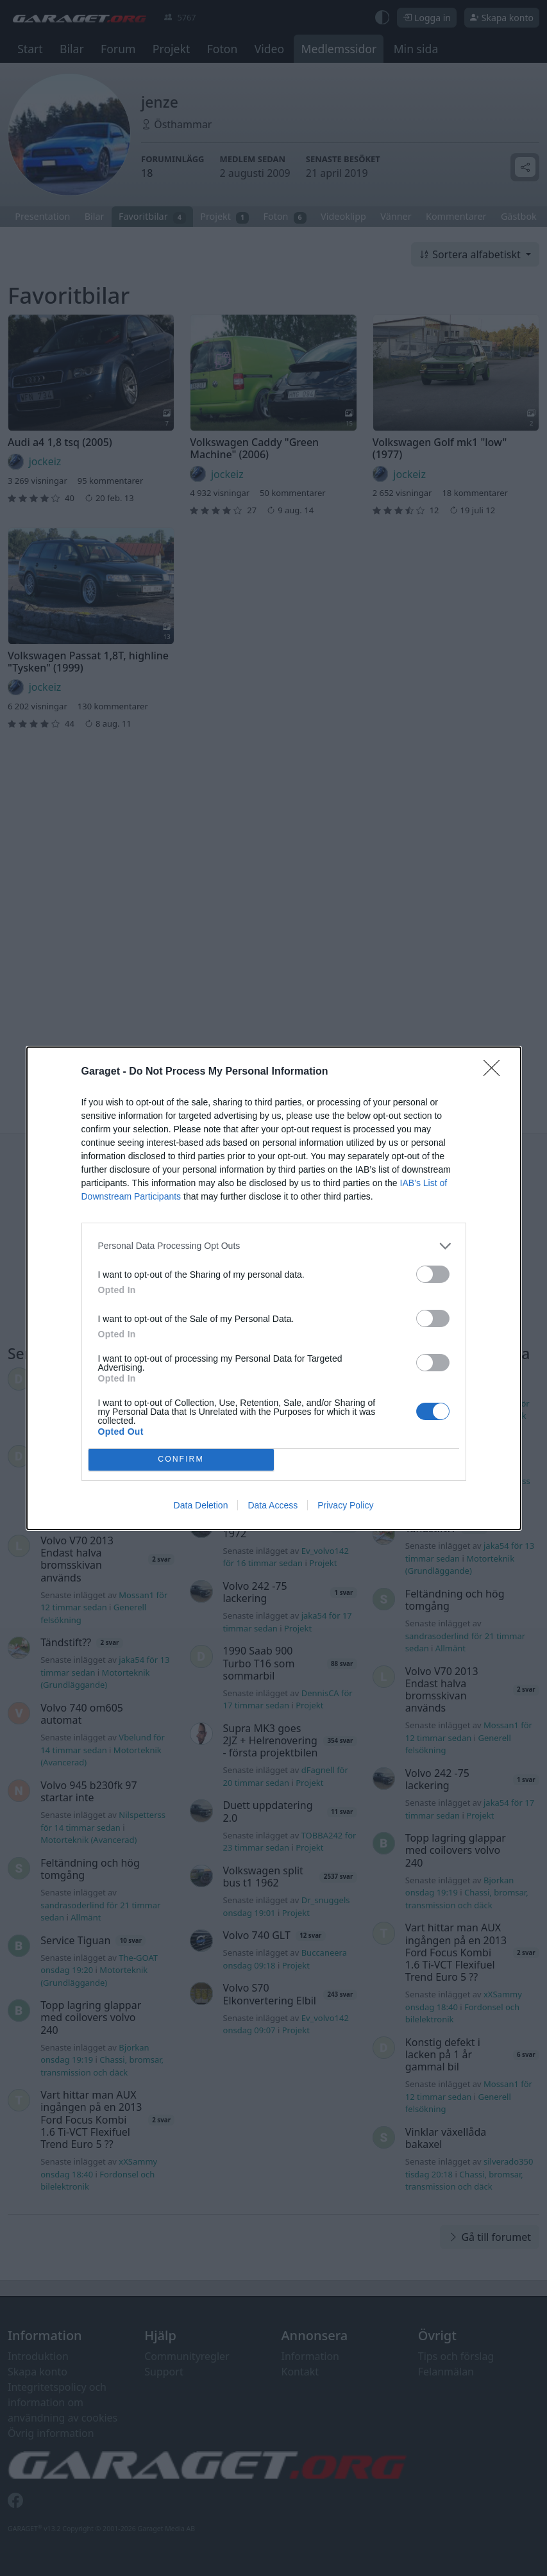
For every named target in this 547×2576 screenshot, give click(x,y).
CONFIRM (181, 1459)
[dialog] (274, 1288)
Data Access (273, 1505)
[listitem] (274, 1246)
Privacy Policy (345, 1505)
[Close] (496, 1072)
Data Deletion (201, 1505)
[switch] (433, 1274)
